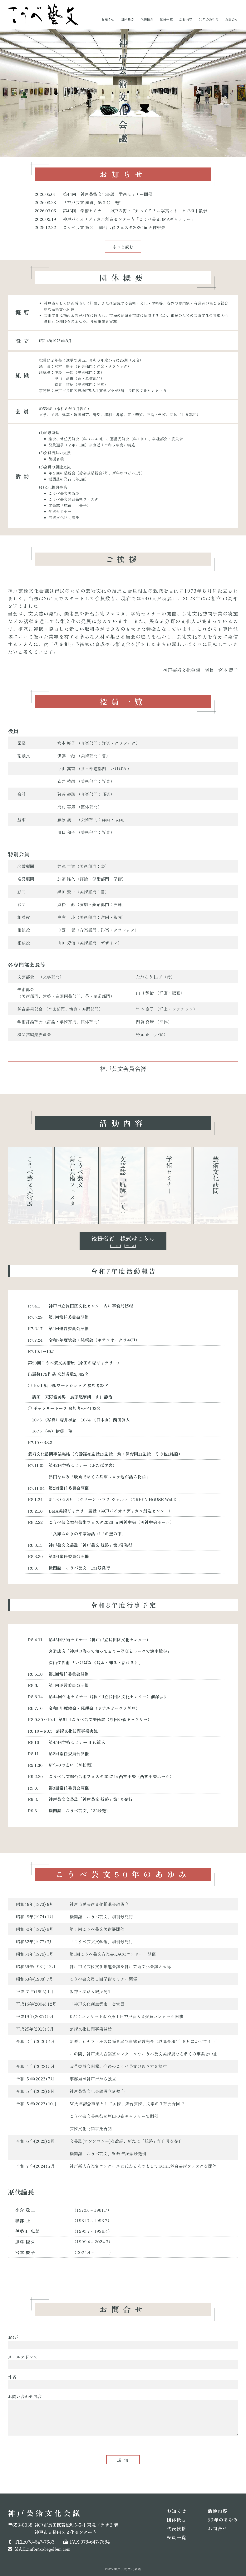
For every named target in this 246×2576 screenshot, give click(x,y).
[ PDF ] (115, 1245)
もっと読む (123, 247)
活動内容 (185, 19)
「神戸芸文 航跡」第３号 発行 (93, 202)
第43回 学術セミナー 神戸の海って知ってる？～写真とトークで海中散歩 (137, 211)
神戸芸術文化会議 (45, 2513)
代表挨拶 (146, 19)
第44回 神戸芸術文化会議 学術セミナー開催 (107, 194)
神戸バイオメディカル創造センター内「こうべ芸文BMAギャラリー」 (129, 219)
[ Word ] (130, 1245)
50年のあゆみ (209, 19)
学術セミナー (169, 1175)
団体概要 (127, 19)
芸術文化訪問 (216, 1175)
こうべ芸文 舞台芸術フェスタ (76, 1181)
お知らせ (107, 19)
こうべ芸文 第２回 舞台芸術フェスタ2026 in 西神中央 (114, 227)
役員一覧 (166, 19)
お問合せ (231, 19)
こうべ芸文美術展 (30, 1181)
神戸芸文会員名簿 (123, 1068)
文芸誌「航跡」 (123, 1186)
